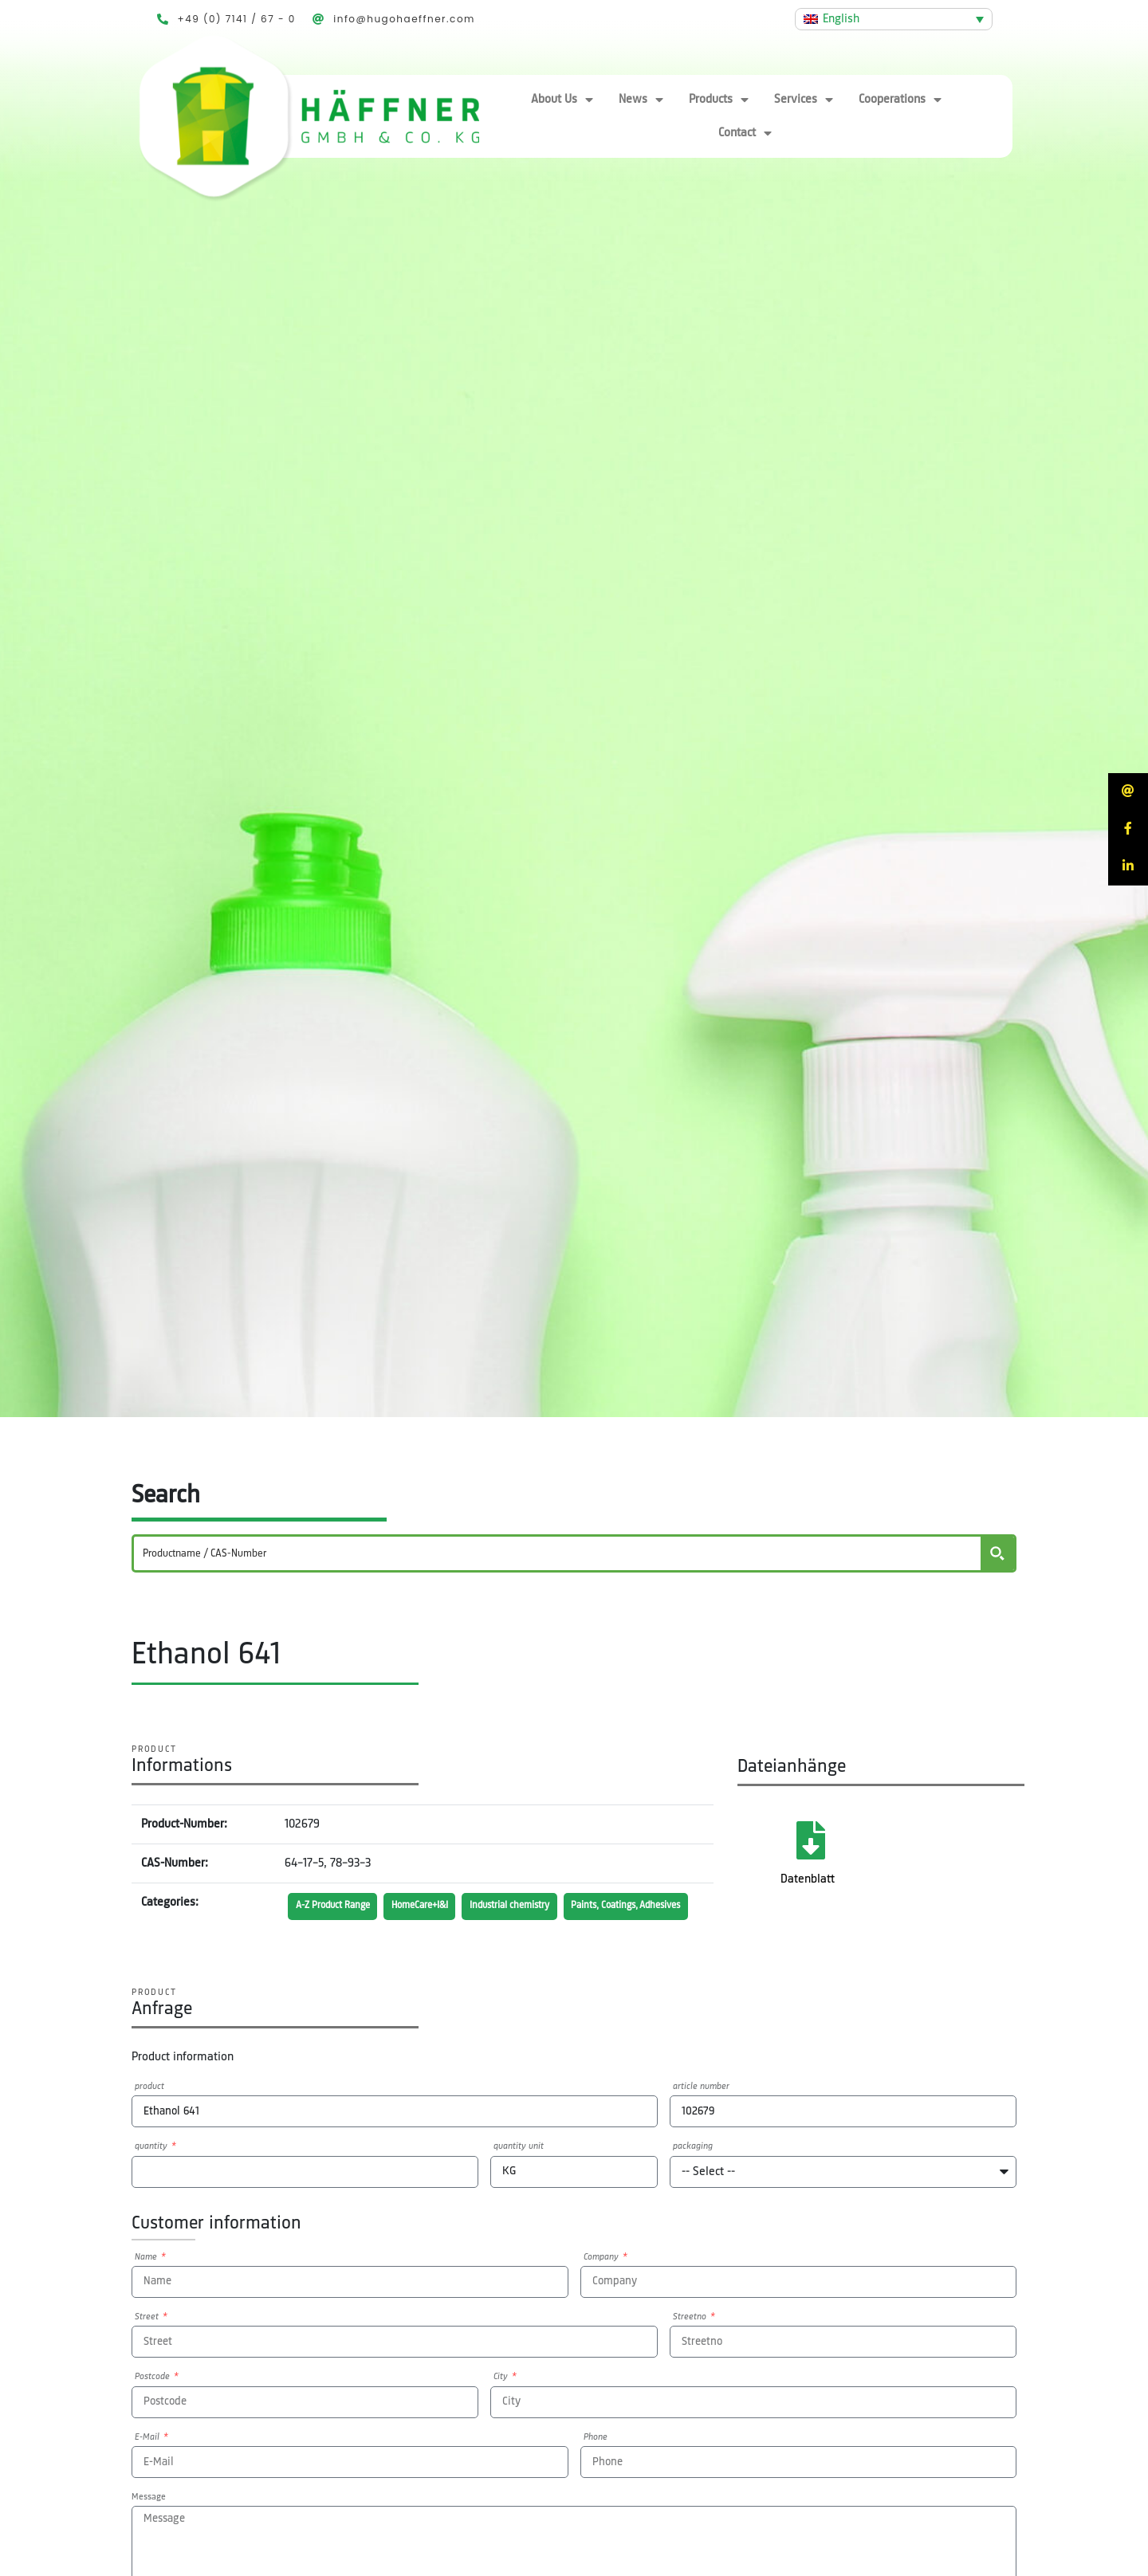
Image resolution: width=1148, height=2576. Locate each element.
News (641, 99)
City (501, 2377)
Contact (745, 133)
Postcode (153, 2377)
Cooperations (900, 99)
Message (149, 2497)
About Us (562, 99)
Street (148, 2317)
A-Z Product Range (333, 1905)
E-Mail (148, 2437)
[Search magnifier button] (997, 1553)
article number (701, 2086)
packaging (693, 2146)
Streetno (691, 2317)
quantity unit (518, 2146)
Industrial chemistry (509, 1905)
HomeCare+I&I (419, 1905)
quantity (152, 2146)
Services (803, 99)
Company (602, 2257)
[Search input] (558, 1553)
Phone (595, 2437)
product (149, 2086)
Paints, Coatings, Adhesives (625, 1905)
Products (719, 99)
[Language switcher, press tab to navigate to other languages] (894, 19)
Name (147, 2257)
